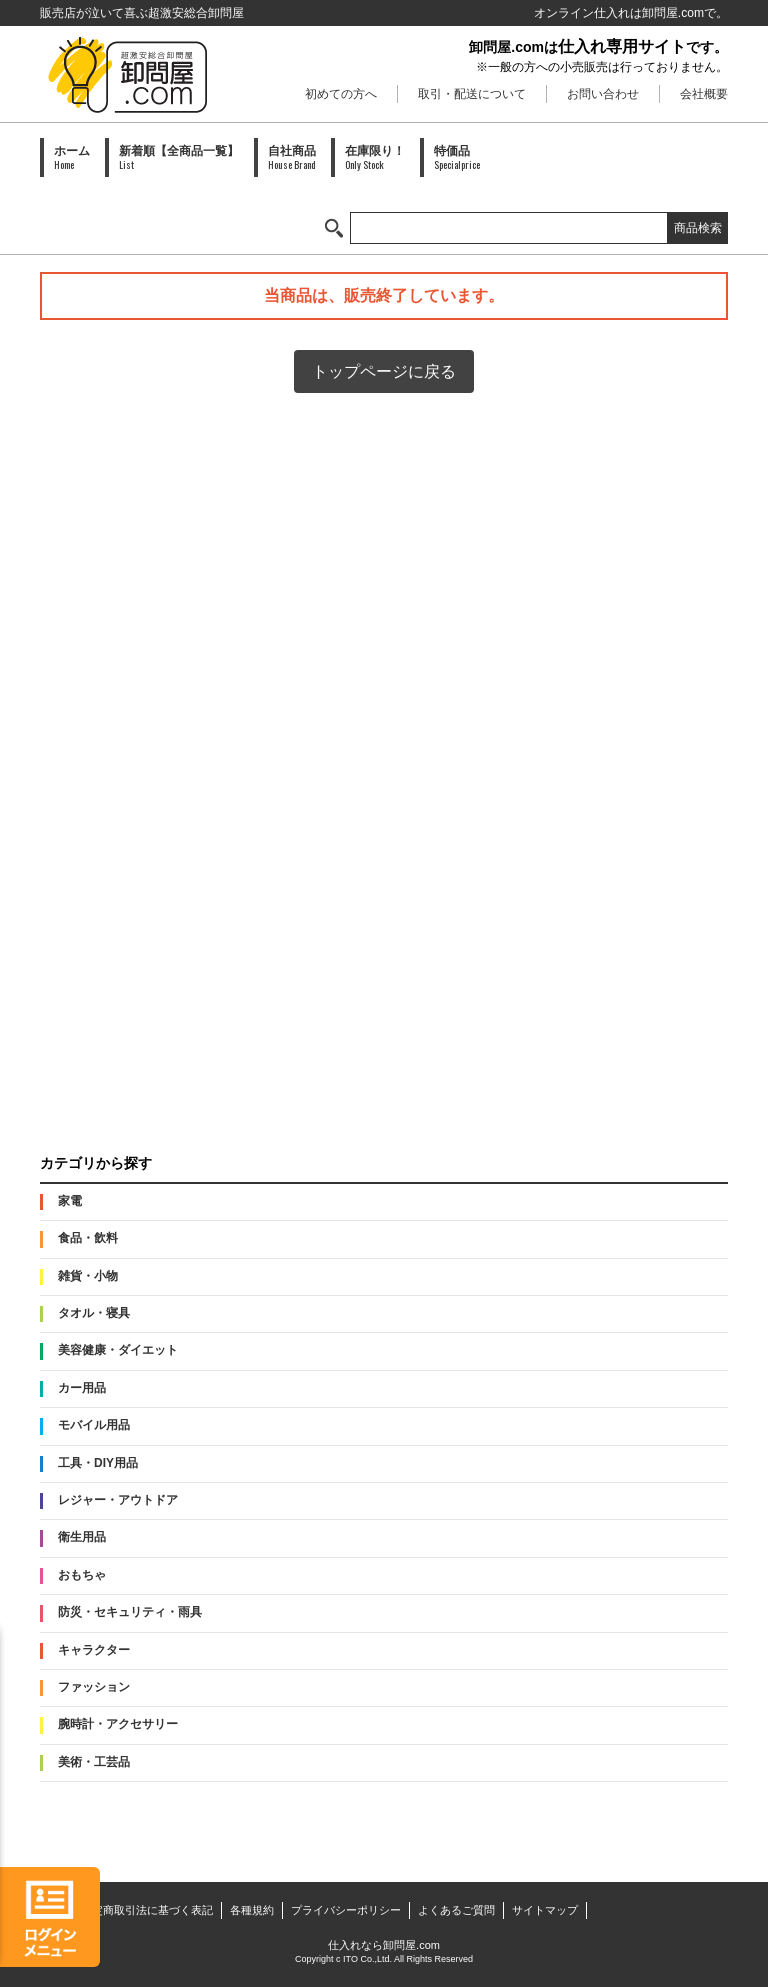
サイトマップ (545, 1910)
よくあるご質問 (456, 1910)
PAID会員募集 (384, 1081)
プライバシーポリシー (346, 1910)
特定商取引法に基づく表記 (147, 1910)
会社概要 (704, 94)
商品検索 (698, 228)
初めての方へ (341, 94)
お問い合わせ (603, 94)
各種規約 (252, 1910)
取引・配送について (472, 94)
